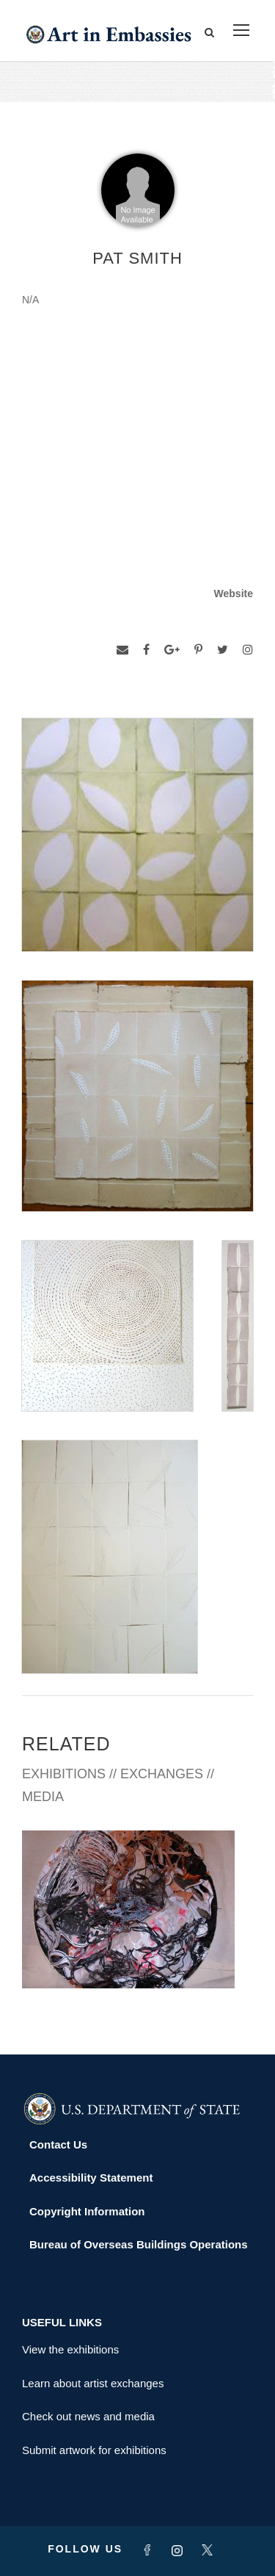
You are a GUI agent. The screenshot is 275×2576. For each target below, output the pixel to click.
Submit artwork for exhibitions (94, 2450)
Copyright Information (87, 2211)
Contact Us (58, 2144)
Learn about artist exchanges (93, 2383)
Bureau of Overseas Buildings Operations (138, 2244)
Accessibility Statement (91, 2177)
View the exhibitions (70, 2349)
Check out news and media (88, 2416)
